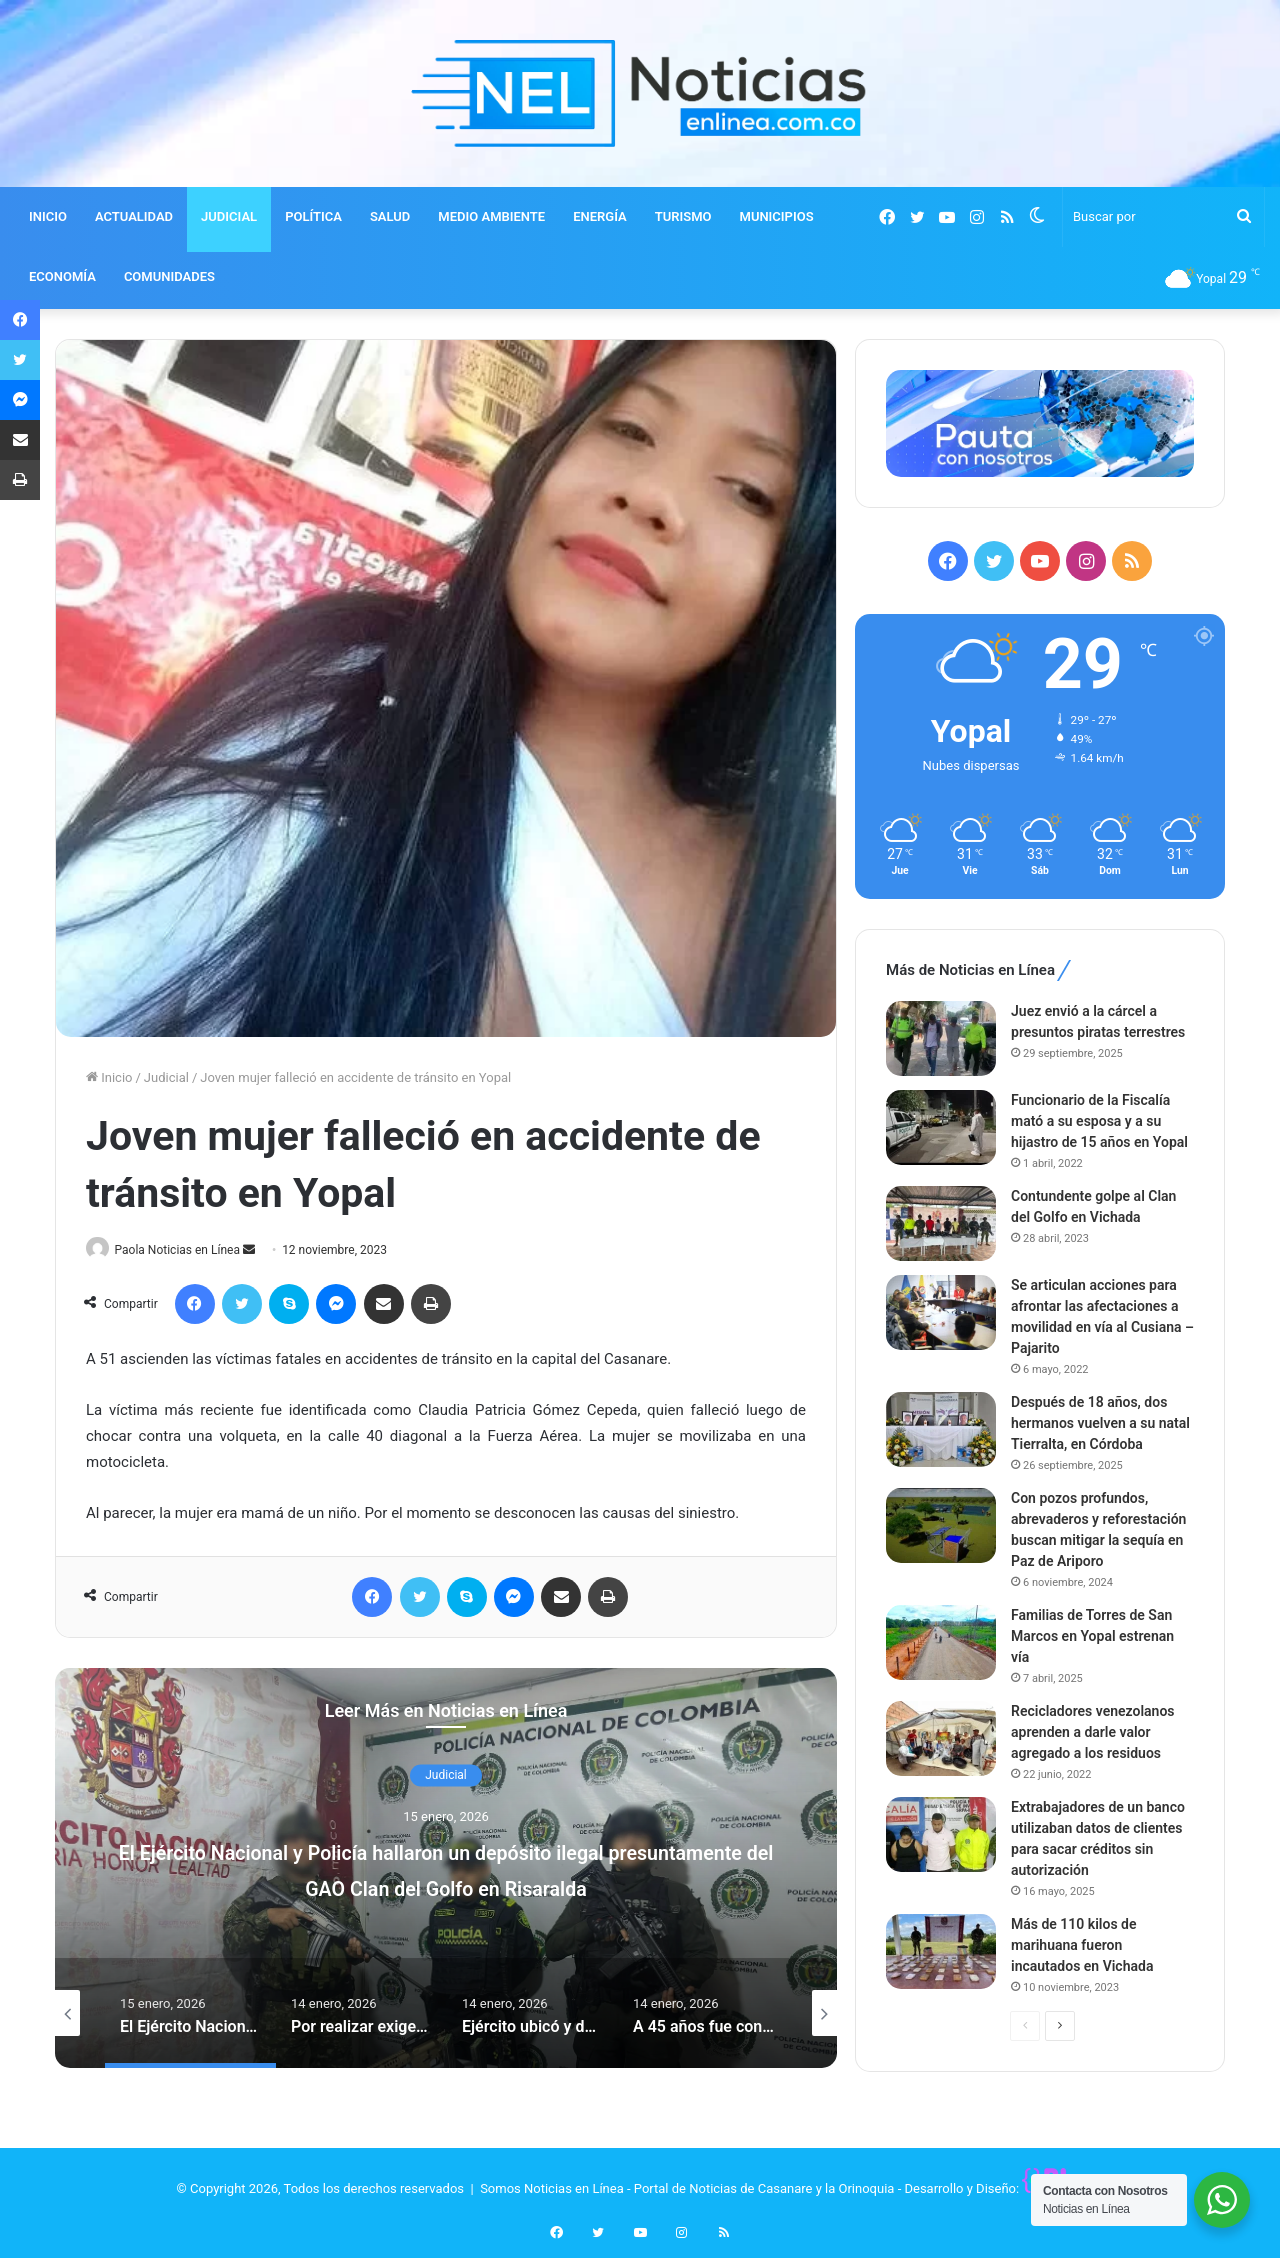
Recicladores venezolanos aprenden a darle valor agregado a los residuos (1093, 1732)
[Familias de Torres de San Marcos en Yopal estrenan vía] (941, 1642)
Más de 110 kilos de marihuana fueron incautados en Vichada (1082, 1945)
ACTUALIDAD (134, 216)
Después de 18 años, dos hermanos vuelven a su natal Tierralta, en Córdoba (1100, 1423)
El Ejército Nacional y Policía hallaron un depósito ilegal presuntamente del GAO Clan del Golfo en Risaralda (446, 1887)
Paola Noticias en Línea (185, 1250)
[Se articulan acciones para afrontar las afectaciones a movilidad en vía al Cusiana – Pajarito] (941, 1312)
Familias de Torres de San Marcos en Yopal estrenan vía (1092, 1636)
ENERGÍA (600, 216)
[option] (446, 1869)
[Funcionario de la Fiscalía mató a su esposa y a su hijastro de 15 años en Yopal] (941, 1127)
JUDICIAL (229, 216)
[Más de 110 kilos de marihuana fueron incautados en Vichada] (941, 1951)
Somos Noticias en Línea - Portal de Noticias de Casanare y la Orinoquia (687, 2189)
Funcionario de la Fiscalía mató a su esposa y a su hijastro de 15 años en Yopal (1099, 1121)
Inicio (109, 1077)
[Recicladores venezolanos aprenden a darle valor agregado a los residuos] (941, 1738)
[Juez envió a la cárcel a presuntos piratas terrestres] (941, 1038)
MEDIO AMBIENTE (491, 216)
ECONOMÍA (62, 276)
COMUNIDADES (169, 276)
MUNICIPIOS (777, 216)
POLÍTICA (313, 216)
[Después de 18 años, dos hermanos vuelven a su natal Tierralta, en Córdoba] (941, 1429)
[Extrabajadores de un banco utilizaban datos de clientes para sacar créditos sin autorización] (941, 1834)
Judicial (166, 1077)
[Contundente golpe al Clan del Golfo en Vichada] (941, 1223)
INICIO (48, 216)
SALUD (390, 216)
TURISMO (683, 216)
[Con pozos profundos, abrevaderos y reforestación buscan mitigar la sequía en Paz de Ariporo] (941, 1525)
